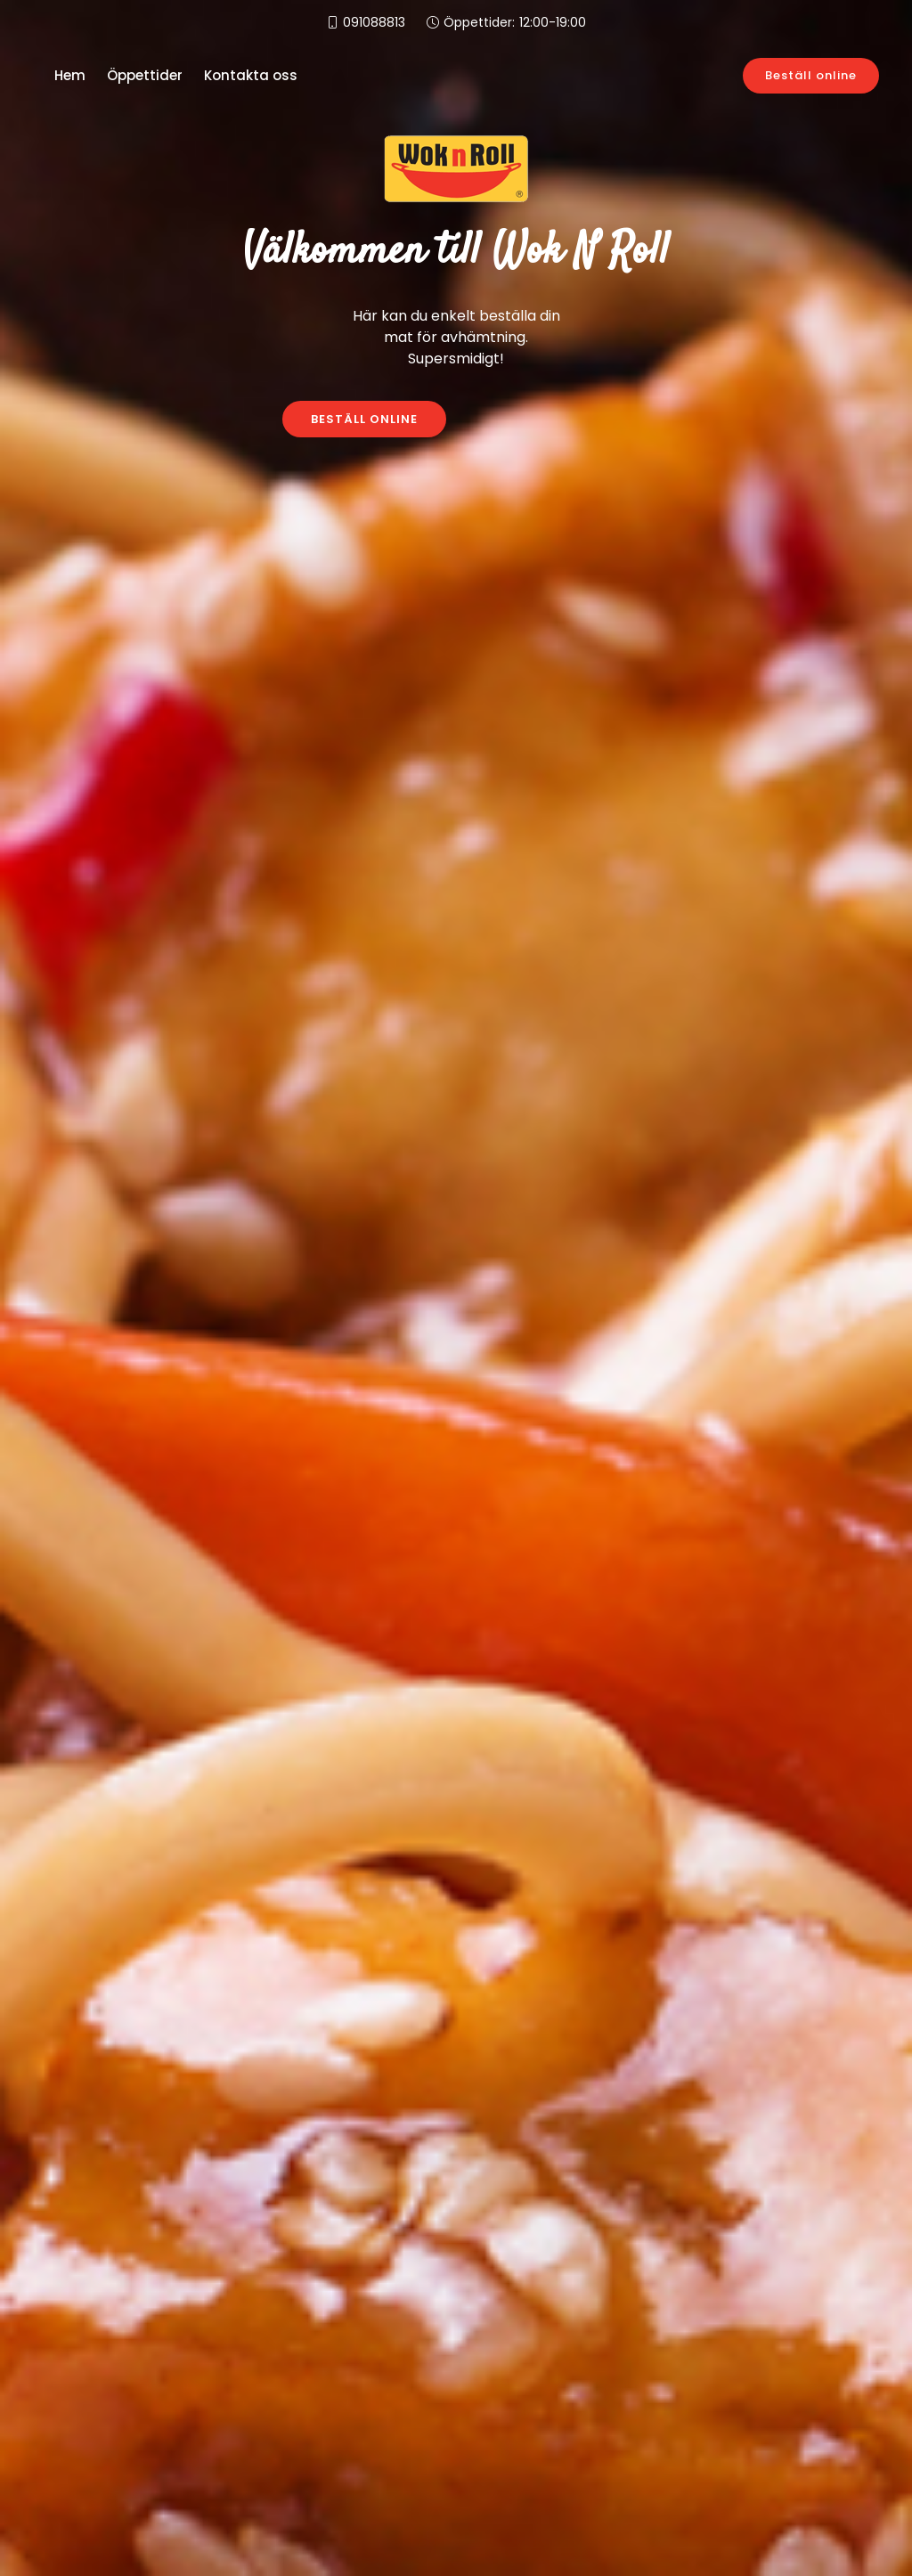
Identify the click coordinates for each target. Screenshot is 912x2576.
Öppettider (145, 75)
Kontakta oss (250, 75)
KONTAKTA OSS (549, 419)
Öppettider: (515, 22)
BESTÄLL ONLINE (364, 419)
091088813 (374, 22)
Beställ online (811, 75)
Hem (70, 75)
